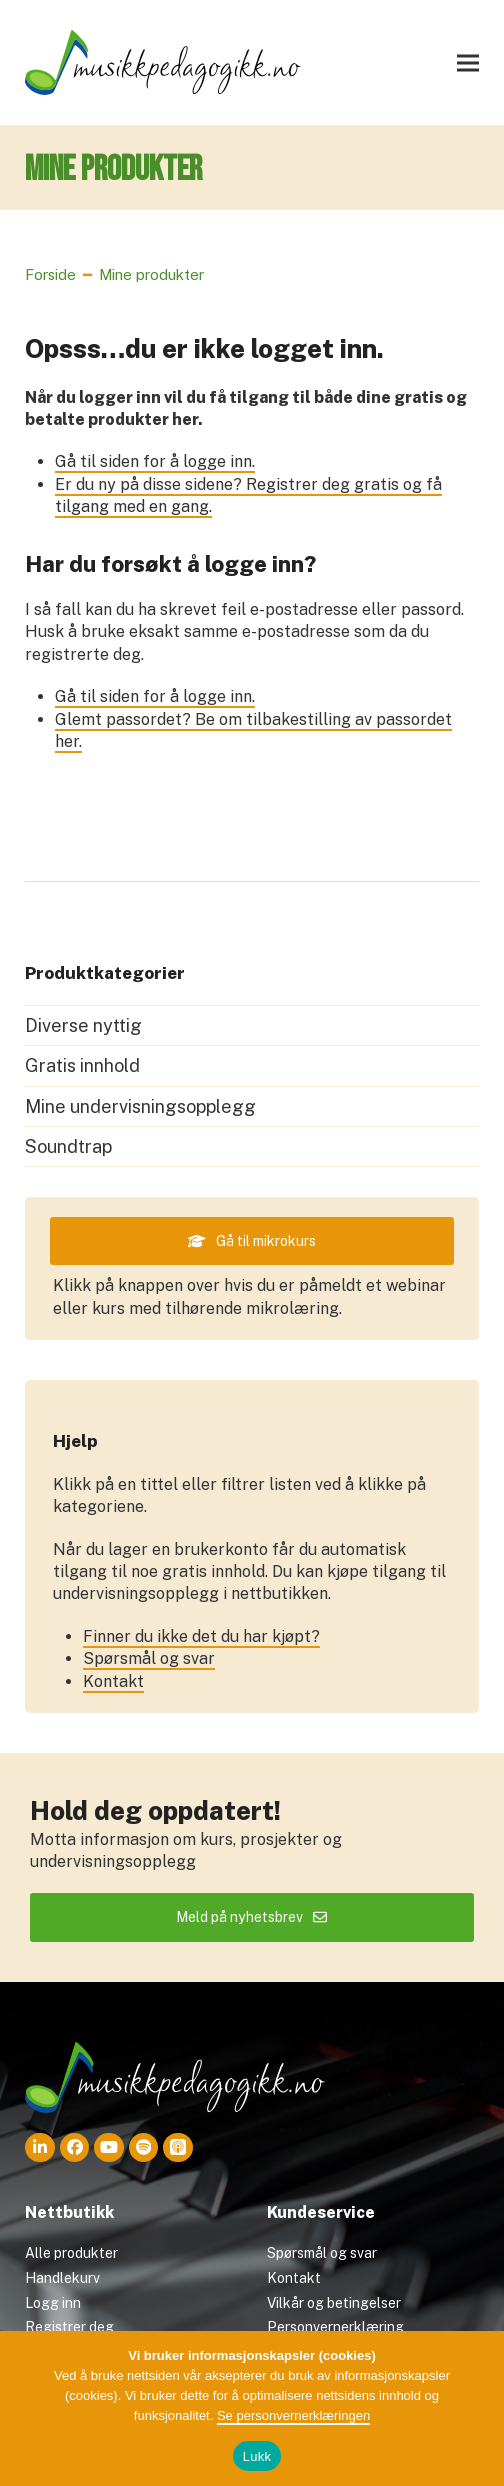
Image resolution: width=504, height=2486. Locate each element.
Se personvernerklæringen (293, 2415)
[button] (468, 67)
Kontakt (113, 1697)
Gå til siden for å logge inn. (155, 471)
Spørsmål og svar (149, 1675)
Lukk (257, 2456)
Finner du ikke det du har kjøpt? (201, 1652)
